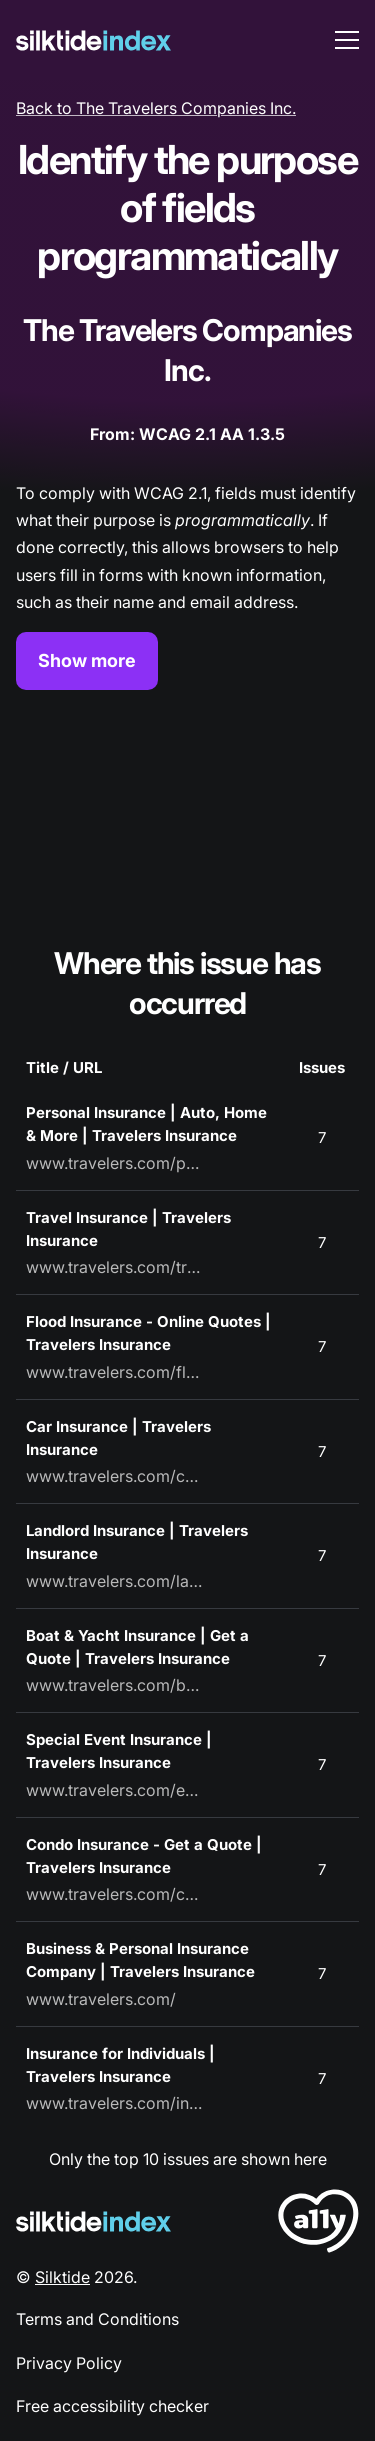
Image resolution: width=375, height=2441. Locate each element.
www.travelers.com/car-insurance (116, 1476)
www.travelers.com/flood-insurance (116, 1372)
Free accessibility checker (112, 2406)
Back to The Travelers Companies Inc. (156, 108)
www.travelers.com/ (101, 1999)
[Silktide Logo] (93, 2221)
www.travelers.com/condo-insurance (116, 1894)
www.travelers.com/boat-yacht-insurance (116, 1685)
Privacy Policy (69, 2363)
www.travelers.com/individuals (116, 2103)
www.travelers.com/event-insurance (116, 1790)
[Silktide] (93, 40)
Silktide (62, 2277)
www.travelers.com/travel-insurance (116, 1267)
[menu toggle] (347, 40)
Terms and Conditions (97, 2319)
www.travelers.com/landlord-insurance (116, 1581)
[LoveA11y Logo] (318, 2224)
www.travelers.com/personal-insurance (116, 1163)
